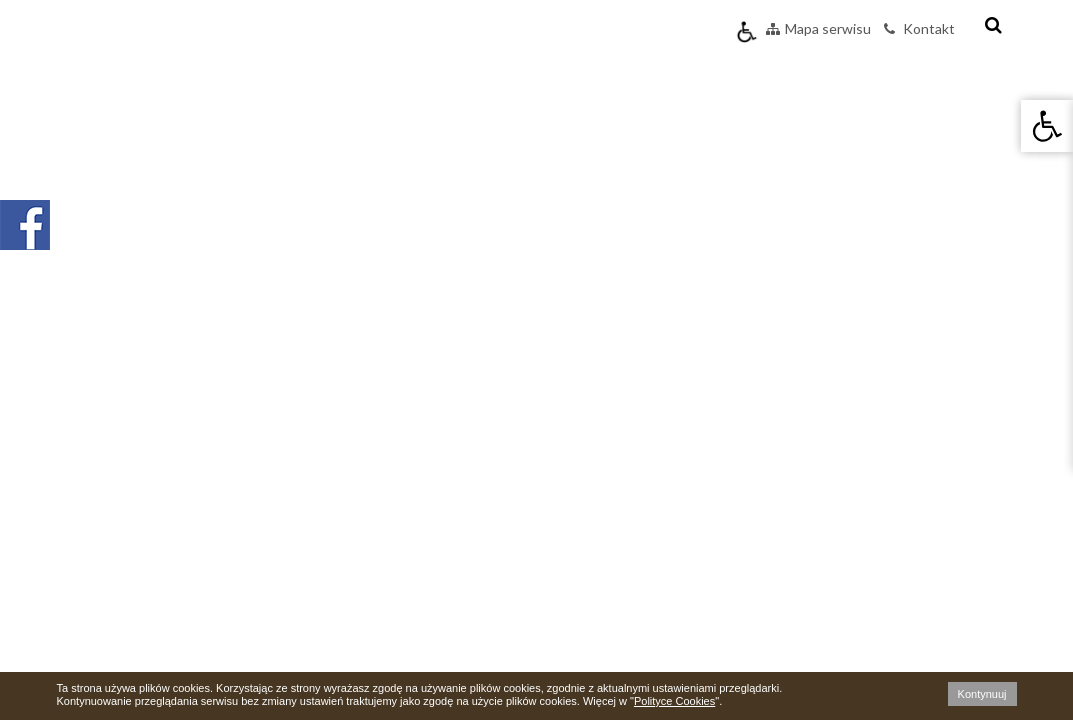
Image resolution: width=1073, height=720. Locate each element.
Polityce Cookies (674, 701)
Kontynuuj (982, 694)
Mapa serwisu (818, 28)
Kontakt (919, 28)
